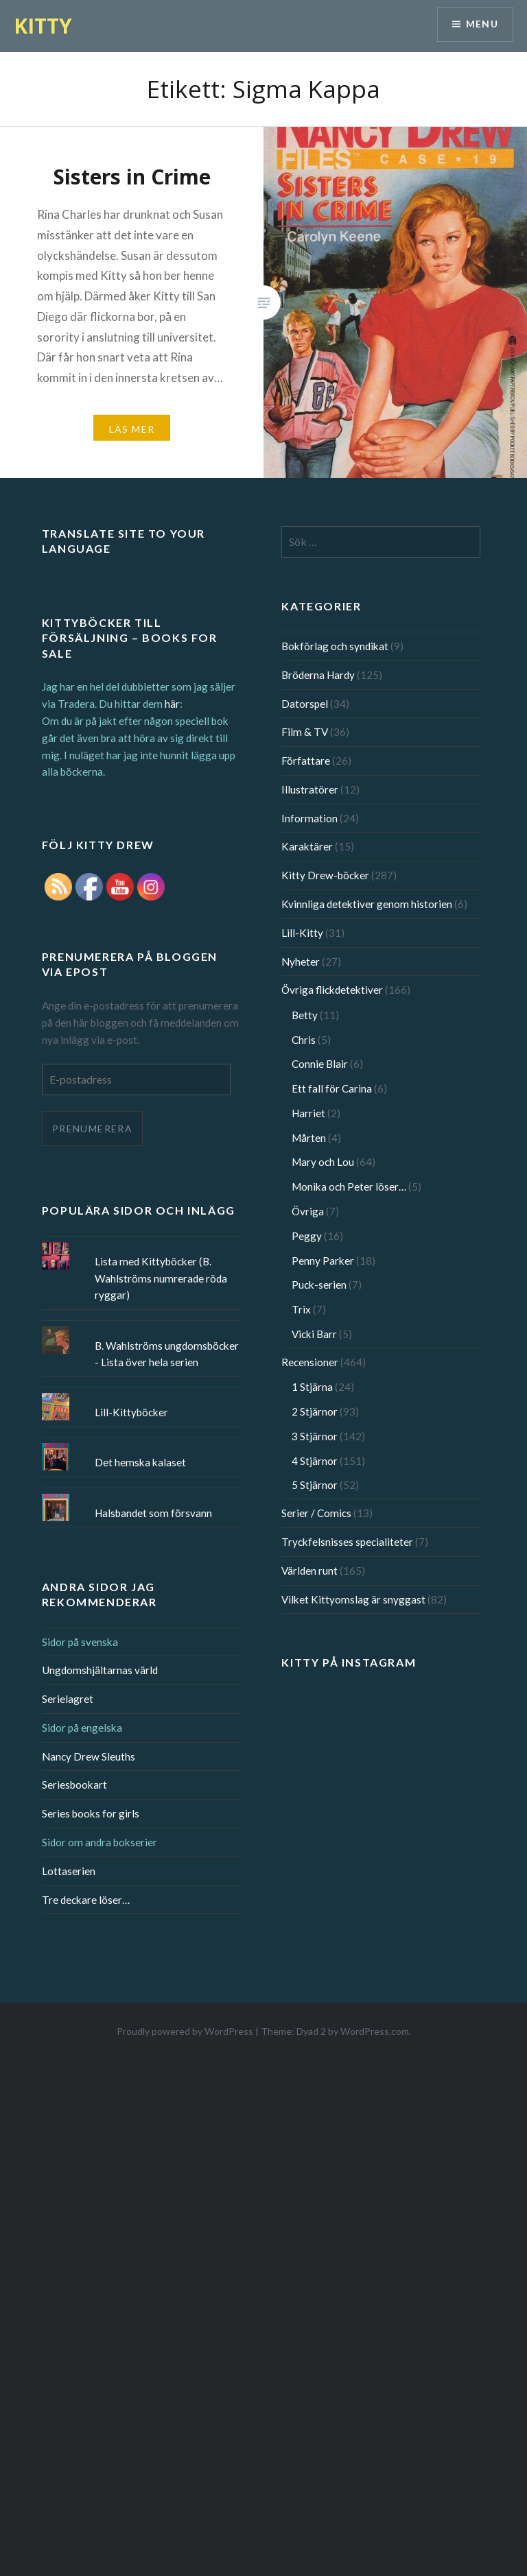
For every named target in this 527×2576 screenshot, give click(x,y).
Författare (305, 760)
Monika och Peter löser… (349, 1186)
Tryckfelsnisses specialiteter (347, 1542)
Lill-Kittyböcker (131, 1412)
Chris (304, 1040)
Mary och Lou (323, 1162)
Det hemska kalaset (140, 1462)
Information (309, 818)
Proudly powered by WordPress (185, 2031)
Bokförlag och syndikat (334, 646)
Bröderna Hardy (318, 675)
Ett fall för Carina (332, 1088)
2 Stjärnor (315, 1411)
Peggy (307, 1236)
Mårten (309, 1138)
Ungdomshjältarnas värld (100, 1670)
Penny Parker (323, 1260)
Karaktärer (307, 846)
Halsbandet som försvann (153, 1513)
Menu (481, 24)
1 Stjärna (312, 1387)
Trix (301, 1309)
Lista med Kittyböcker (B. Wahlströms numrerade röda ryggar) (161, 1278)
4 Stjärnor (315, 1461)
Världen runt (309, 1570)
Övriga (308, 1211)
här (172, 703)
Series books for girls (90, 1813)
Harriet (308, 1113)
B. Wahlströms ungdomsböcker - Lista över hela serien (167, 1354)
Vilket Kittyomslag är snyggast (353, 1599)
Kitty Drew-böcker (325, 875)
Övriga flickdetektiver (332, 989)
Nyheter (300, 961)
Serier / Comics (316, 1513)
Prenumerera (92, 1128)
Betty (305, 1015)
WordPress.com (374, 2031)
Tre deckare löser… (86, 1900)
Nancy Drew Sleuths (88, 1756)
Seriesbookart (74, 1784)
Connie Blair (320, 1064)
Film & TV (304, 732)
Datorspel (304, 703)
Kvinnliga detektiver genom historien (366, 904)
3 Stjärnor (315, 1436)
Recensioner (309, 1362)
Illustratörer (309, 789)
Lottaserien (68, 1871)
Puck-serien (319, 1284)
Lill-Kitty (302, 933)
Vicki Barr (314, 1334)
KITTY (43, 26)
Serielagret (67, 1699)
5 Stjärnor (315, 1485)
